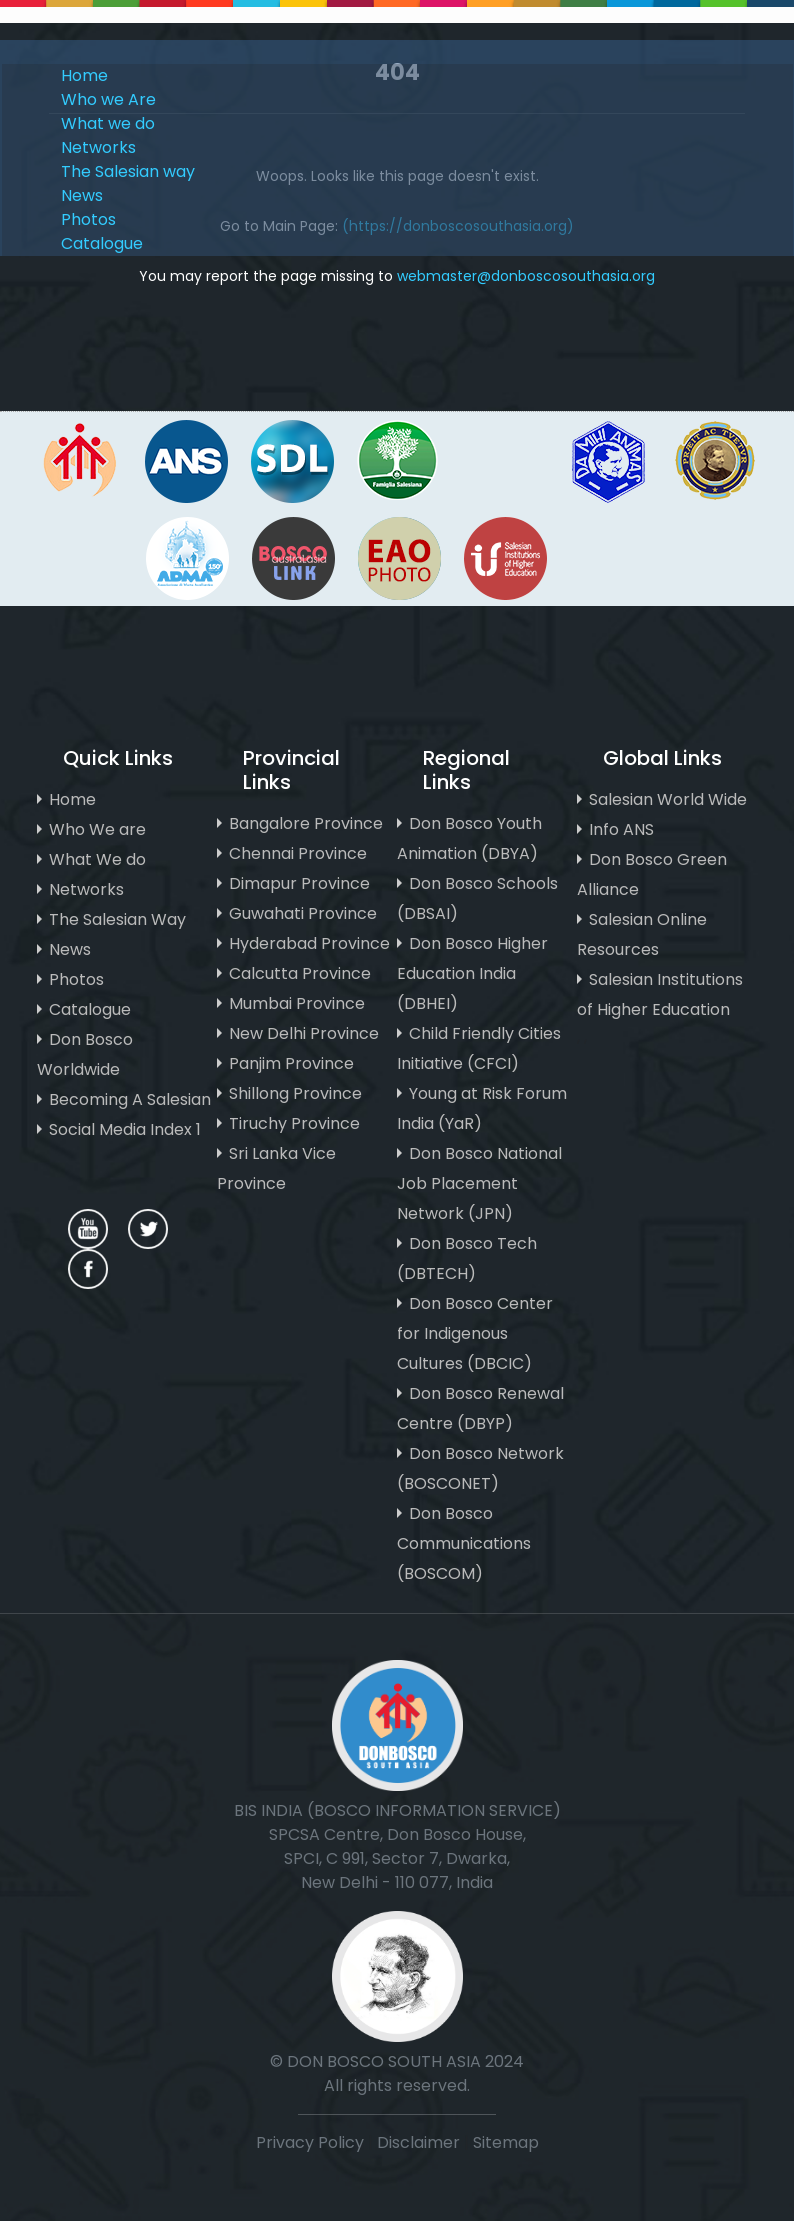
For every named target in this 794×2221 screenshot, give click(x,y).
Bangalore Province (306, 823)
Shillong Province (295, 1093)
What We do (97, 859)
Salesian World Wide (668, 799)
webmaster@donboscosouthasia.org (526, 276)
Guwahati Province (303, 913)
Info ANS (621, 829)
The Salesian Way (117, 919)
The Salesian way (128, 171)
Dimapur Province (299, 883)
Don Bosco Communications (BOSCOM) (464, 1543)
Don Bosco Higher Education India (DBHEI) (472, 973)
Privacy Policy (310, 2142)
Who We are (97, 829)
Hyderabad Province (309, 943)
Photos (88, 219)
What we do (108, 123)
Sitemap (506, 2142)
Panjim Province (291, 1063)
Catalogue (102, 243)
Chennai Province (298, 853)
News (82, 195)
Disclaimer (420, 2142)
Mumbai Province (297, 1003)
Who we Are (108, 99)
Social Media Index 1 (125, 1129)
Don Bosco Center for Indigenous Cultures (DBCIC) (475, 1333)
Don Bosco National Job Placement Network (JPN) (479, 1183)
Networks (98, 147)
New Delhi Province (304, 1033)
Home (84, 75)
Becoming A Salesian (130, 1099)
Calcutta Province (300, 973)
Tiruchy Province (294, 1123)
